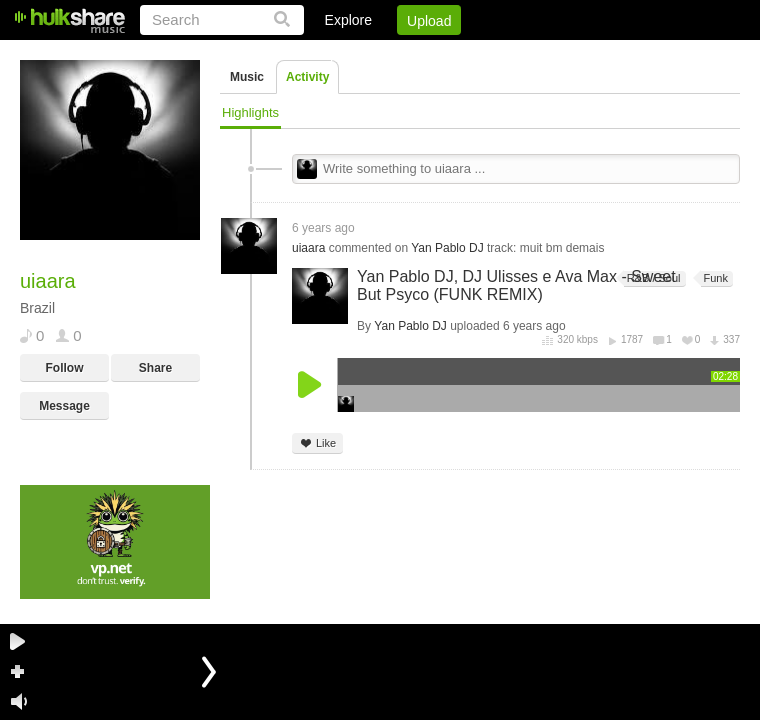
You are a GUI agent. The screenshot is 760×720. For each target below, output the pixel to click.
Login (327, 55)
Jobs (469, 55)
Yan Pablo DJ (447, 248)
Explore (348, 20)
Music (247, 77)
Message (64, 406)
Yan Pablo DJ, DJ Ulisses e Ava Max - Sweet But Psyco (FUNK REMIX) (516, 285)
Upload (429, 21)
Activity (307, 77)
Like (317, 443)
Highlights (250, 112)
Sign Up (399, 55)
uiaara (308, 248)
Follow (65, 368)
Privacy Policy (628, 55)
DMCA (534, 55)
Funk (714, 278)
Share (155, 368)
